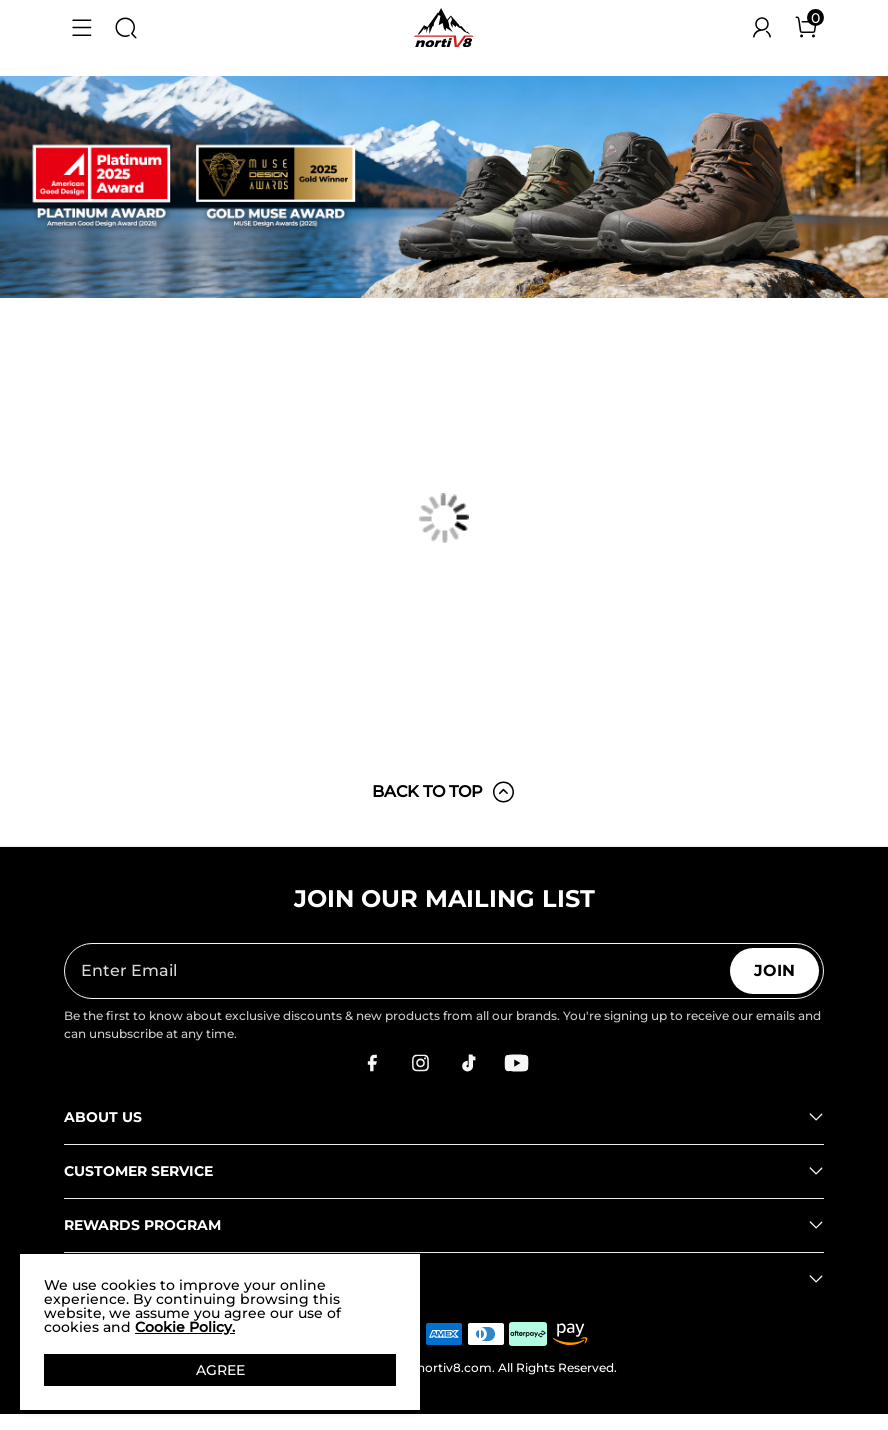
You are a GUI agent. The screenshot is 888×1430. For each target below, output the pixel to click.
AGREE (220, 1370)
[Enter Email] (397, 971)
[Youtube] (516, 1063)
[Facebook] (372, 1063)
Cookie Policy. (185, 1327)
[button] (82, 28)
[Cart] (806, 28)
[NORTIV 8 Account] (762, 28)
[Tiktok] (468, 1063)
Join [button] (774, 970)
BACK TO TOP (444, 792)
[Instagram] (420, 1063)
